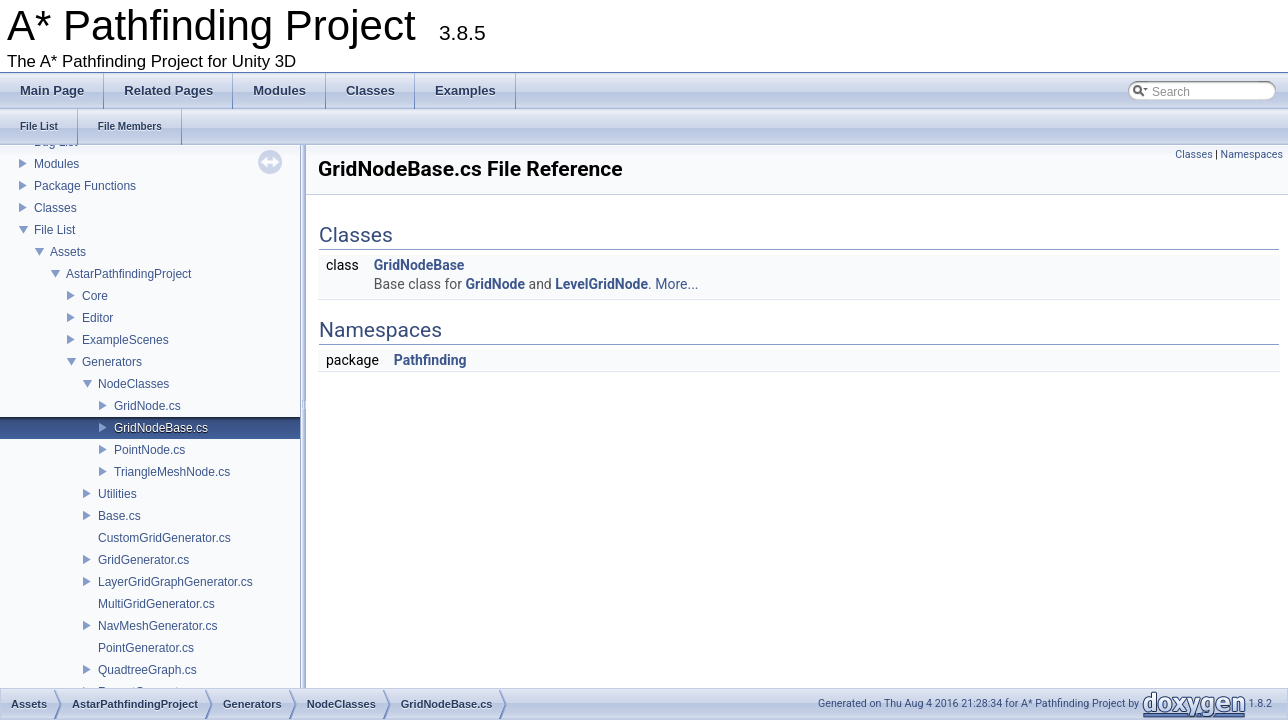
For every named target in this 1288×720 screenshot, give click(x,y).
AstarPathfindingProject (128, 274)
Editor (97, 318)
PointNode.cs (149, 450)
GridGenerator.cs (143, 560)
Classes (55, 208)
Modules (56, 164)
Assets (68, 252)
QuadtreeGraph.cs (147, 670)
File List (54, 230)
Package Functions (85, 186)
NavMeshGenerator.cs (157, 626)
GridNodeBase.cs (161, 428)
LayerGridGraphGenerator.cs (175, 582)
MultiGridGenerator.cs (156, 604)
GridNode (495, 284)
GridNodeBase (419, 265)
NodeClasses (133, 384)
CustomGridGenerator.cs (164, 538)
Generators (112, 362)
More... (676, 284)
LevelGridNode (601, 284)
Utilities (117, 494)
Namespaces (1252, 154)
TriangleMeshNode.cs (172, 472)
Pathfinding (430, 360)
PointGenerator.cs (146, 648)
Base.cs (119, 516)
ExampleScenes (125, 340)
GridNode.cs (147, 406)
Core (95, 296)
